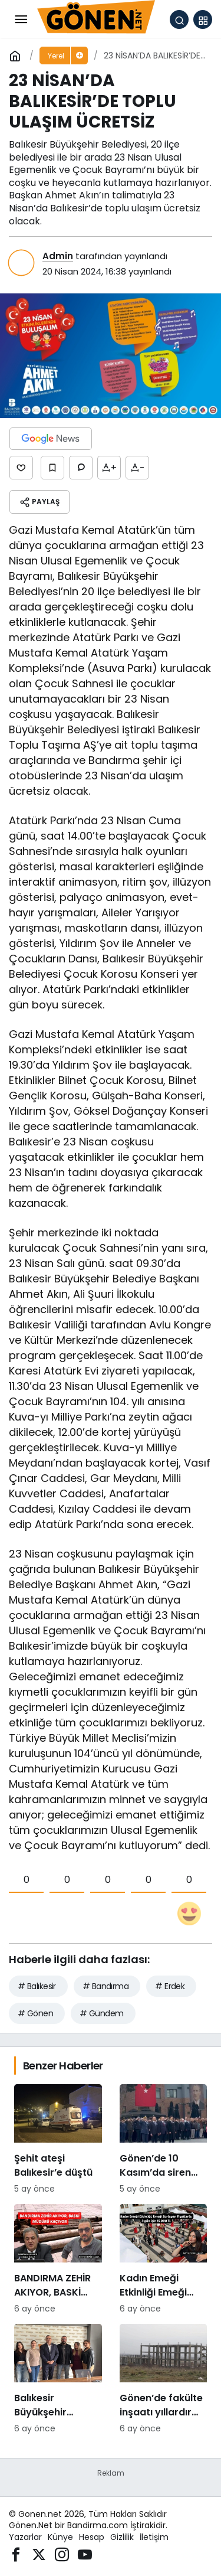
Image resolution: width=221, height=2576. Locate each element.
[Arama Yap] (179, 19)
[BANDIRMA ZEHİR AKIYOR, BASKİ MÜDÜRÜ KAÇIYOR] (58, 2259)
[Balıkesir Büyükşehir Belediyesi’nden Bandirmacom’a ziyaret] (58, 2379)
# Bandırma (105, 1986)
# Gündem (102, 2013)
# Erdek (169, 1986)
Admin (57, 256)
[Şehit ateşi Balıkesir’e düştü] (58, 2139)
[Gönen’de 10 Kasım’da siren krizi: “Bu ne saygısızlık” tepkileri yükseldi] (163, 2139)
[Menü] (20, 19)
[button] (202, 19)
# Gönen (35, 2013)
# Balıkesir (37, 1986)
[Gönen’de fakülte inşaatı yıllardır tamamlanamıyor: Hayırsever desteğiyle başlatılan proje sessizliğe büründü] (163, 2379)
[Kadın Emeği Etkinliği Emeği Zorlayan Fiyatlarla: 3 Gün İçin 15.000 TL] (163, 2259)
